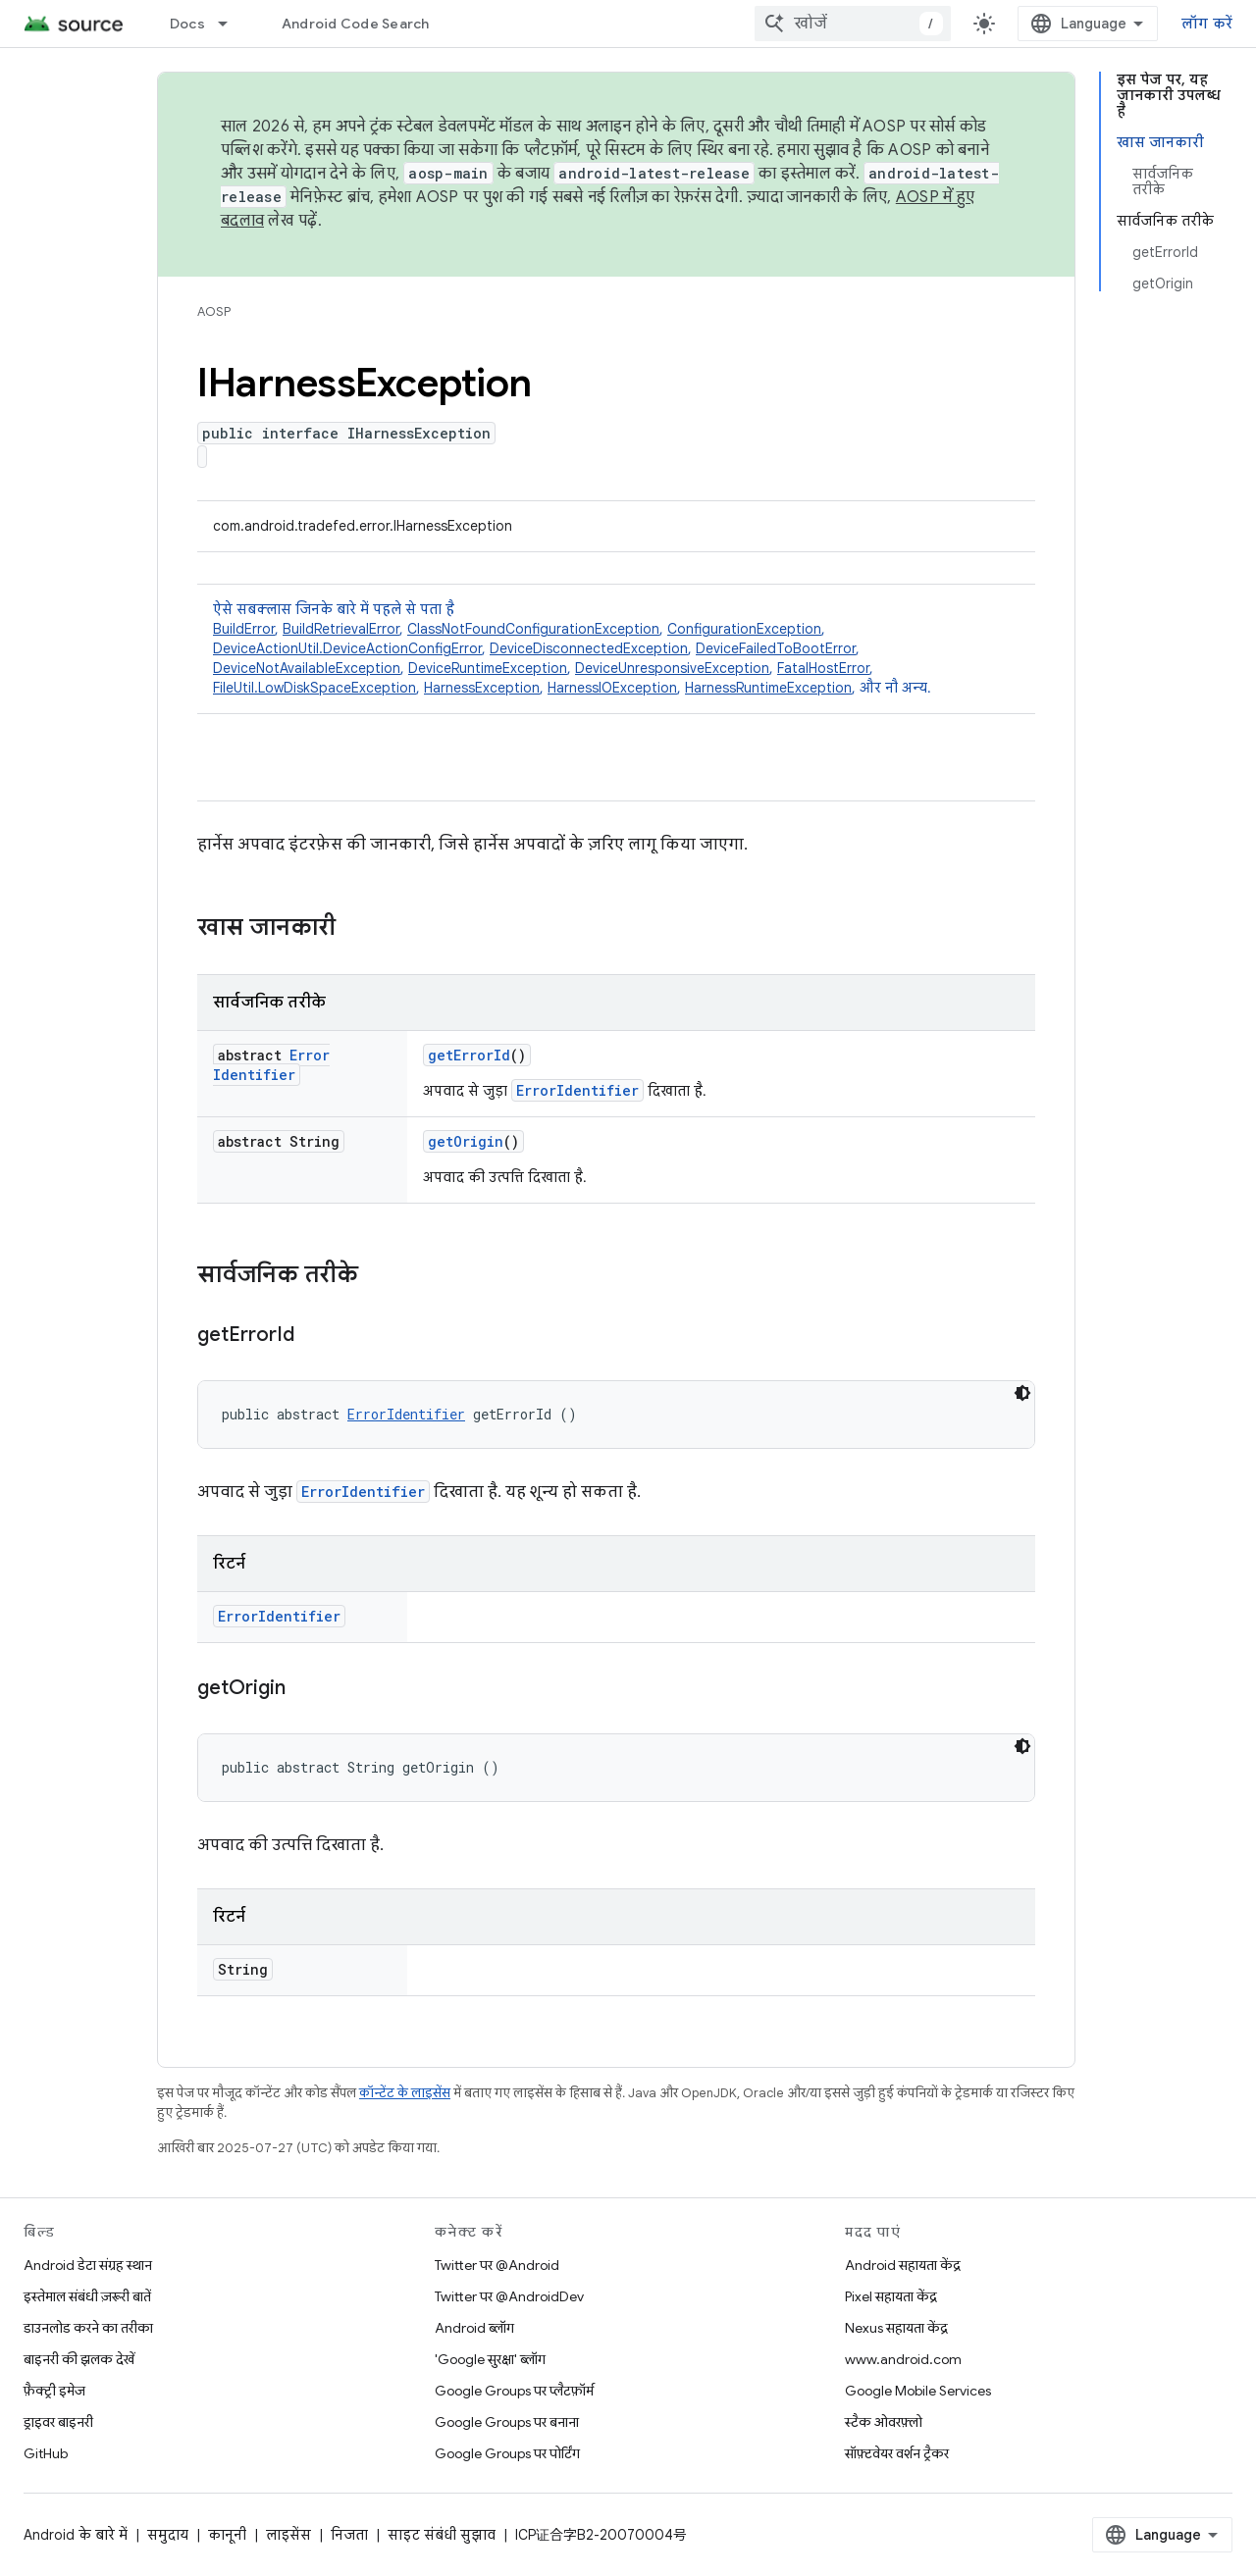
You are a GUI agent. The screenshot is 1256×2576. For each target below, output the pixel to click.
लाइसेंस (288, 2535)
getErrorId (469, 1055)
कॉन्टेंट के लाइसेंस (404, 2093)
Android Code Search (356, 23)
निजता (349, 2535)
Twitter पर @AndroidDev (509, 2296)
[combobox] (853, 23)
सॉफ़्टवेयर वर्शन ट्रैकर (897, 2453)
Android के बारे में (76, 2535)
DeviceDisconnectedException (589, 648)
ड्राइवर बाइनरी (58, 2422)
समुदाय (167, 2535)
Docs (187, 23)
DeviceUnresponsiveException (672, 668)
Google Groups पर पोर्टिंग (507, 2453)
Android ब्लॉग (474, 2328)
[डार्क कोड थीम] (1022, 1393)
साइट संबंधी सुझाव (442, 2535)
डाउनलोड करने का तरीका (88, 2328)
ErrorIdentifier (271, 1065)
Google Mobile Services (918, 2390)
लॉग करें (1206, 23)
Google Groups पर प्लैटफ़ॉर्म (514, 2390)
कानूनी (227, 2535)
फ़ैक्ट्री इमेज (54, 2390)
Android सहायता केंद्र (903, 2265)
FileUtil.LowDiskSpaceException (314, 687)
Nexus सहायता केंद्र (896, 2328)
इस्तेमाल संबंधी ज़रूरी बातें (87, 2296)
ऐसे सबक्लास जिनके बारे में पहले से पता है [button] (616, 648)
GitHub (46, 2453)
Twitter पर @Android (497, 2265)
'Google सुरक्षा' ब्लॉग (490, 2359)
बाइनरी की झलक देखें (79, 2359)
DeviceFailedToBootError (776, 648)
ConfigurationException (744, 629)
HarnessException (482, 687)
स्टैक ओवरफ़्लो (883, 2422)
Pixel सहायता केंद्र (891, 2296)
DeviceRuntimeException (487, 668)
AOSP (214, 311)
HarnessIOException (612, 687)
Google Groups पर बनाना (507, 2422)
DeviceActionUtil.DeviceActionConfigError (347, 648)
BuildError (244, 629)
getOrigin (465, 1141)
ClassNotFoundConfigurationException (533, 629)
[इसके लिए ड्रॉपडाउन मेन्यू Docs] (231, 23)
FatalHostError (823, 668)
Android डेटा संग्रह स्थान (88, 2265)
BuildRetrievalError (341, 629)
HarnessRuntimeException (768, 687)
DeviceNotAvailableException (306, 668)
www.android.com (903, 2359)
